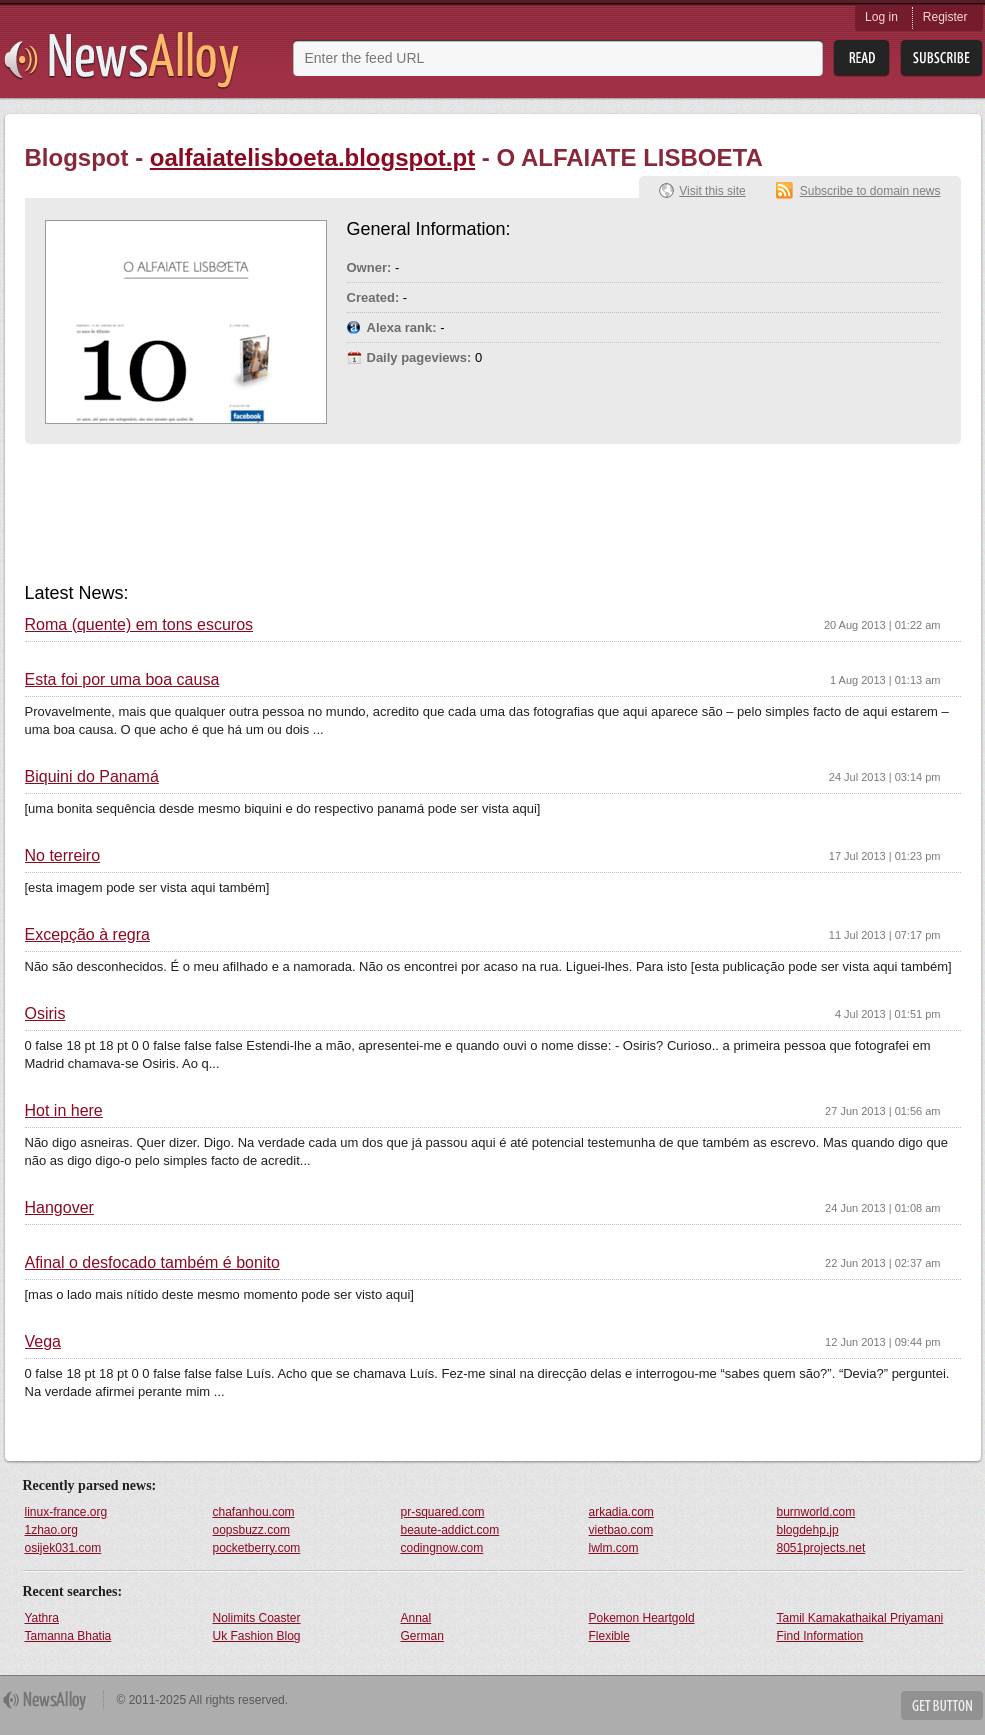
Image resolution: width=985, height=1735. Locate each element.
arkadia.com (621, 1512)
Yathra (42, 1618)
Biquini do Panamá (92, 777)
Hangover (59, 1208)
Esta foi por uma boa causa (122, 680)
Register (945, 17)
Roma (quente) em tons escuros (139, 625)
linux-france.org (66, 1512)
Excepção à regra (87, 935)
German (422, 1636)
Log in (881, 17)
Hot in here (64, 1111)
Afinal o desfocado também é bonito (152, 1263)
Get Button (942, 1705)
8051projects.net (821, 1548)
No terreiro (63, 856)
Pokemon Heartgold (642, 1618)
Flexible (609, 1636)
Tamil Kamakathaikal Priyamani (860, 1618)
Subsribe (941, 58)
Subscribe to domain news (870, 191)
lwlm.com (614, 1548)
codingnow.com (442, 1548)
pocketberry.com (257, 1548)
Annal (416, 1618)
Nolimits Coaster (257, 1618)
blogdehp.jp (808, 1530)
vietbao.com (621, 1530)
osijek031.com (63, 1548)
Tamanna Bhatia (68, 1636)
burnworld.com (816, 1512)
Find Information (820, 1636)
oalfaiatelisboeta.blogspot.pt (312, 157)
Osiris (45, 1014)
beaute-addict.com (450, 1530)
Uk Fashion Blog (257, 1636)
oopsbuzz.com (251, 1530)
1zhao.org (51, 1530)
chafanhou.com (254, 1512)
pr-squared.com (443, 1512)
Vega (43, 1342)
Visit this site (712, 191)
